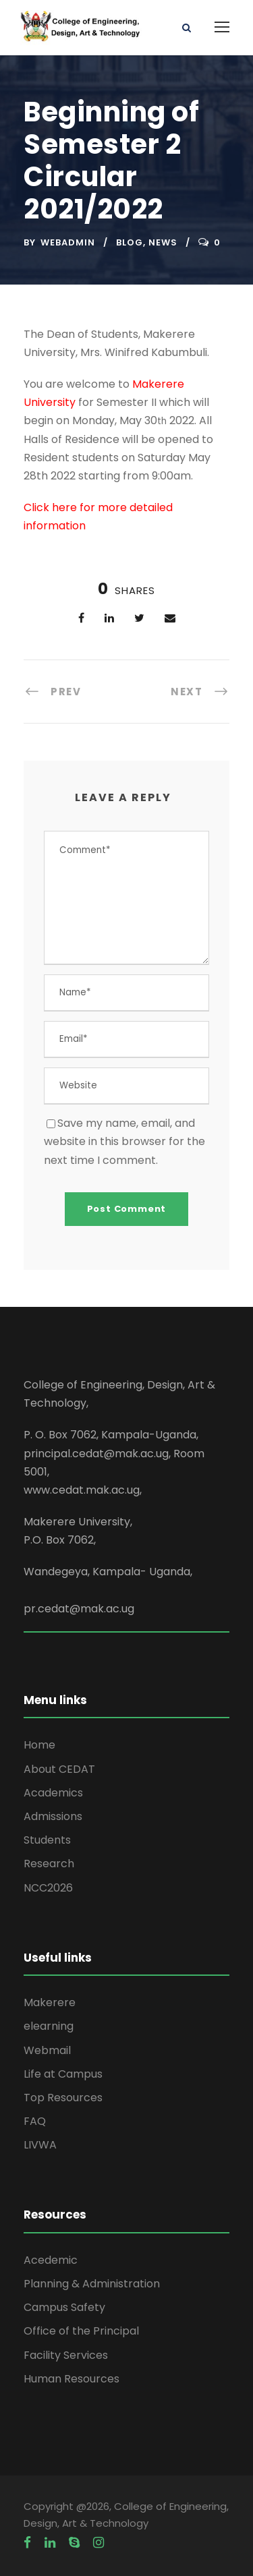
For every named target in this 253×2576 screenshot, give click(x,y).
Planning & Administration (92, 2283)
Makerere (50, 2002)
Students (47, 1840)
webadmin (67, 242)
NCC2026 (48, 1888)
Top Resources (63, 2097)
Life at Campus (63, 2074)
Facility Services (66, 2355)
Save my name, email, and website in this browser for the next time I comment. (124, 1141)
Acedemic (51, 2260)
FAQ (35, 2121)
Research (49, 1863)
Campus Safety (64, 2307)
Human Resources (71, 2379)
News (162, 242)
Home (39, 1745)
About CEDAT (59, 1769)
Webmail (47, 2050)
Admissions (53, 1816)
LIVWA (40, 2145)
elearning (49, 2026)
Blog (129, 242)
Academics (53, 1793)
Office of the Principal (81, 2331)
